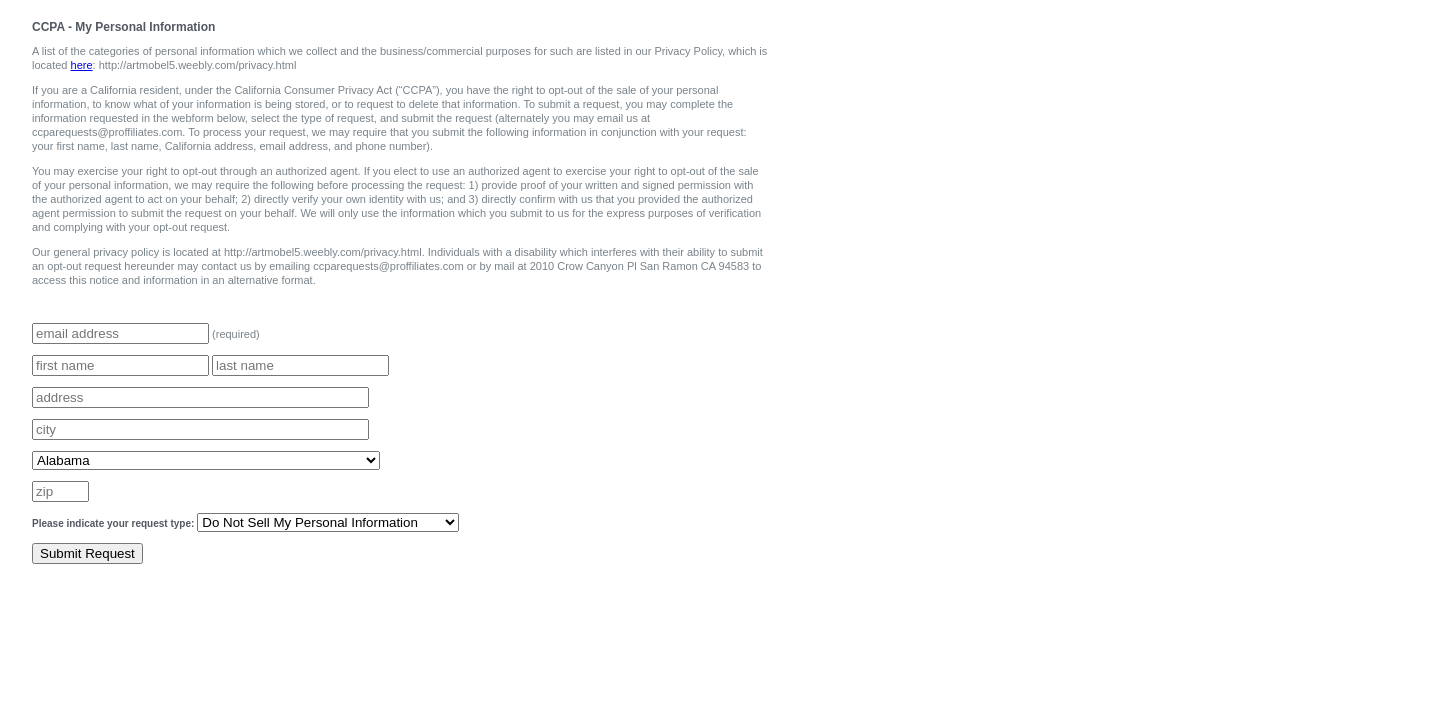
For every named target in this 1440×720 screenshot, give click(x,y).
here (82, 65)
